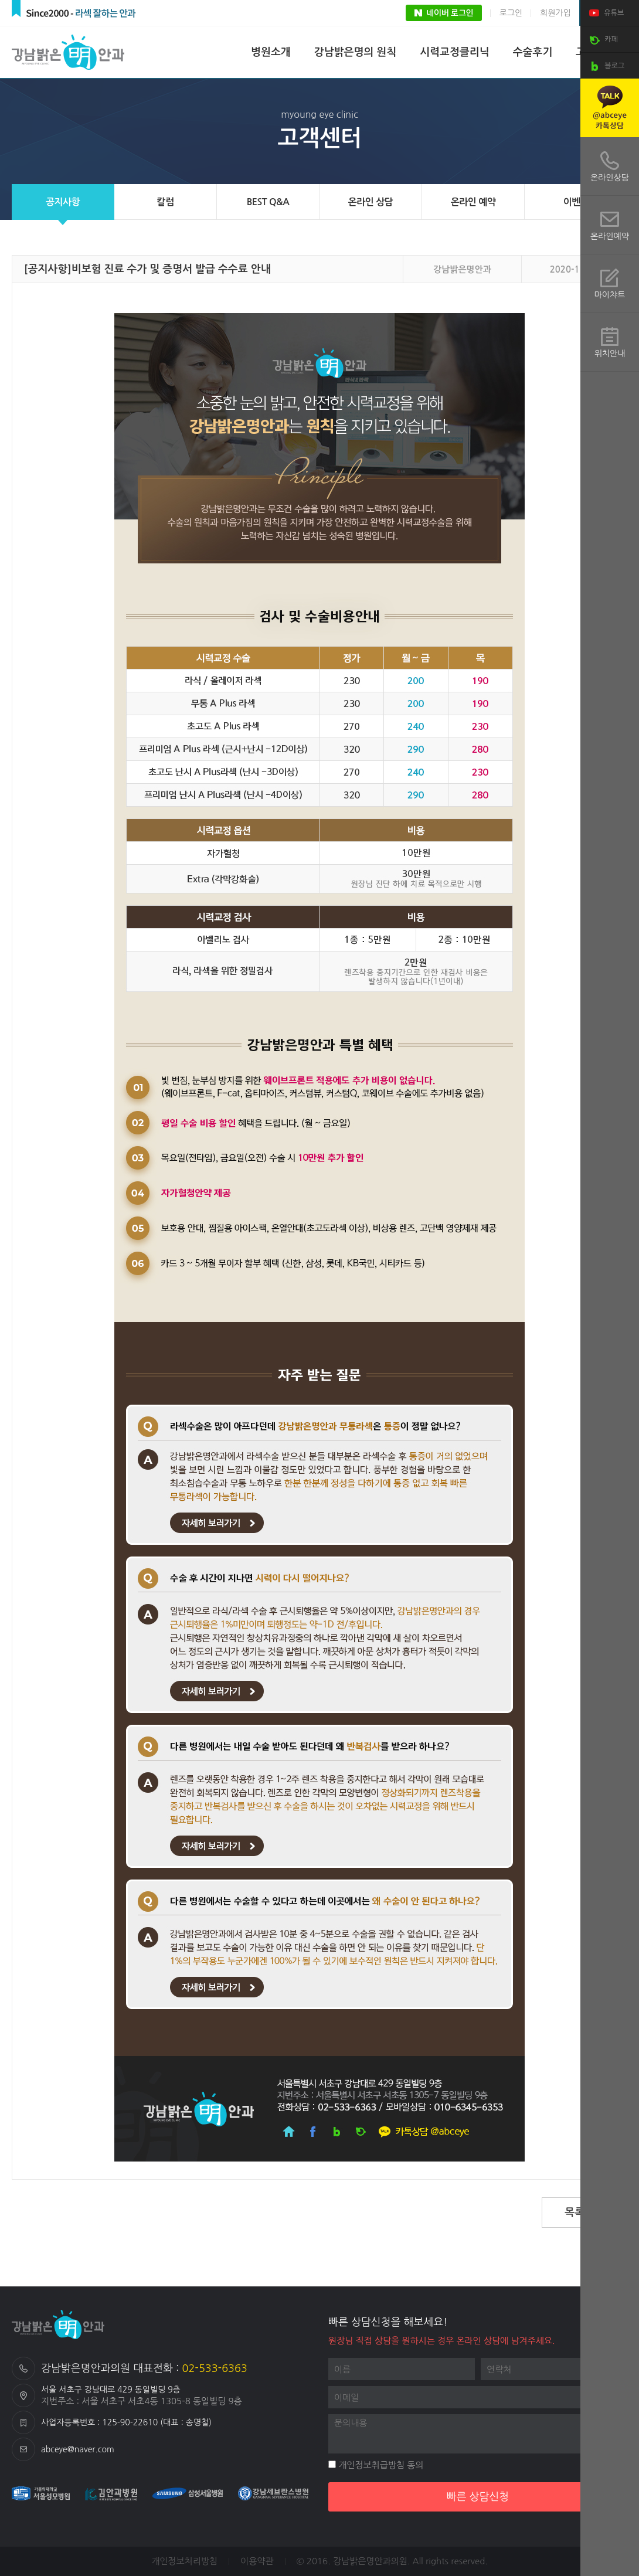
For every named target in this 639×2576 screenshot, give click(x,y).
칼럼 (165, 202)
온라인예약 (609, 236)
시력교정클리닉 (454, 52)
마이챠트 (610, 295)
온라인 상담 (370, 202)
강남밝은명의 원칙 (355, 52)
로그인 (510, 13)
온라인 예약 (473, 202)
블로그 (605, 66)
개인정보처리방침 (184, 2561)
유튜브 (605, 13)
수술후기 (533, 52)
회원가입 (555, 13)
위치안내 (610, 353)
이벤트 (576, 202)
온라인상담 (609, 178)
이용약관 (256, 2561)
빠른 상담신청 (478, 2497)
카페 (602, 40)
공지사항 (63, 202)
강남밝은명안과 (70, 52)
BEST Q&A (268, 202)
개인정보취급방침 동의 (375, 2465)
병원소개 (271, 52)
